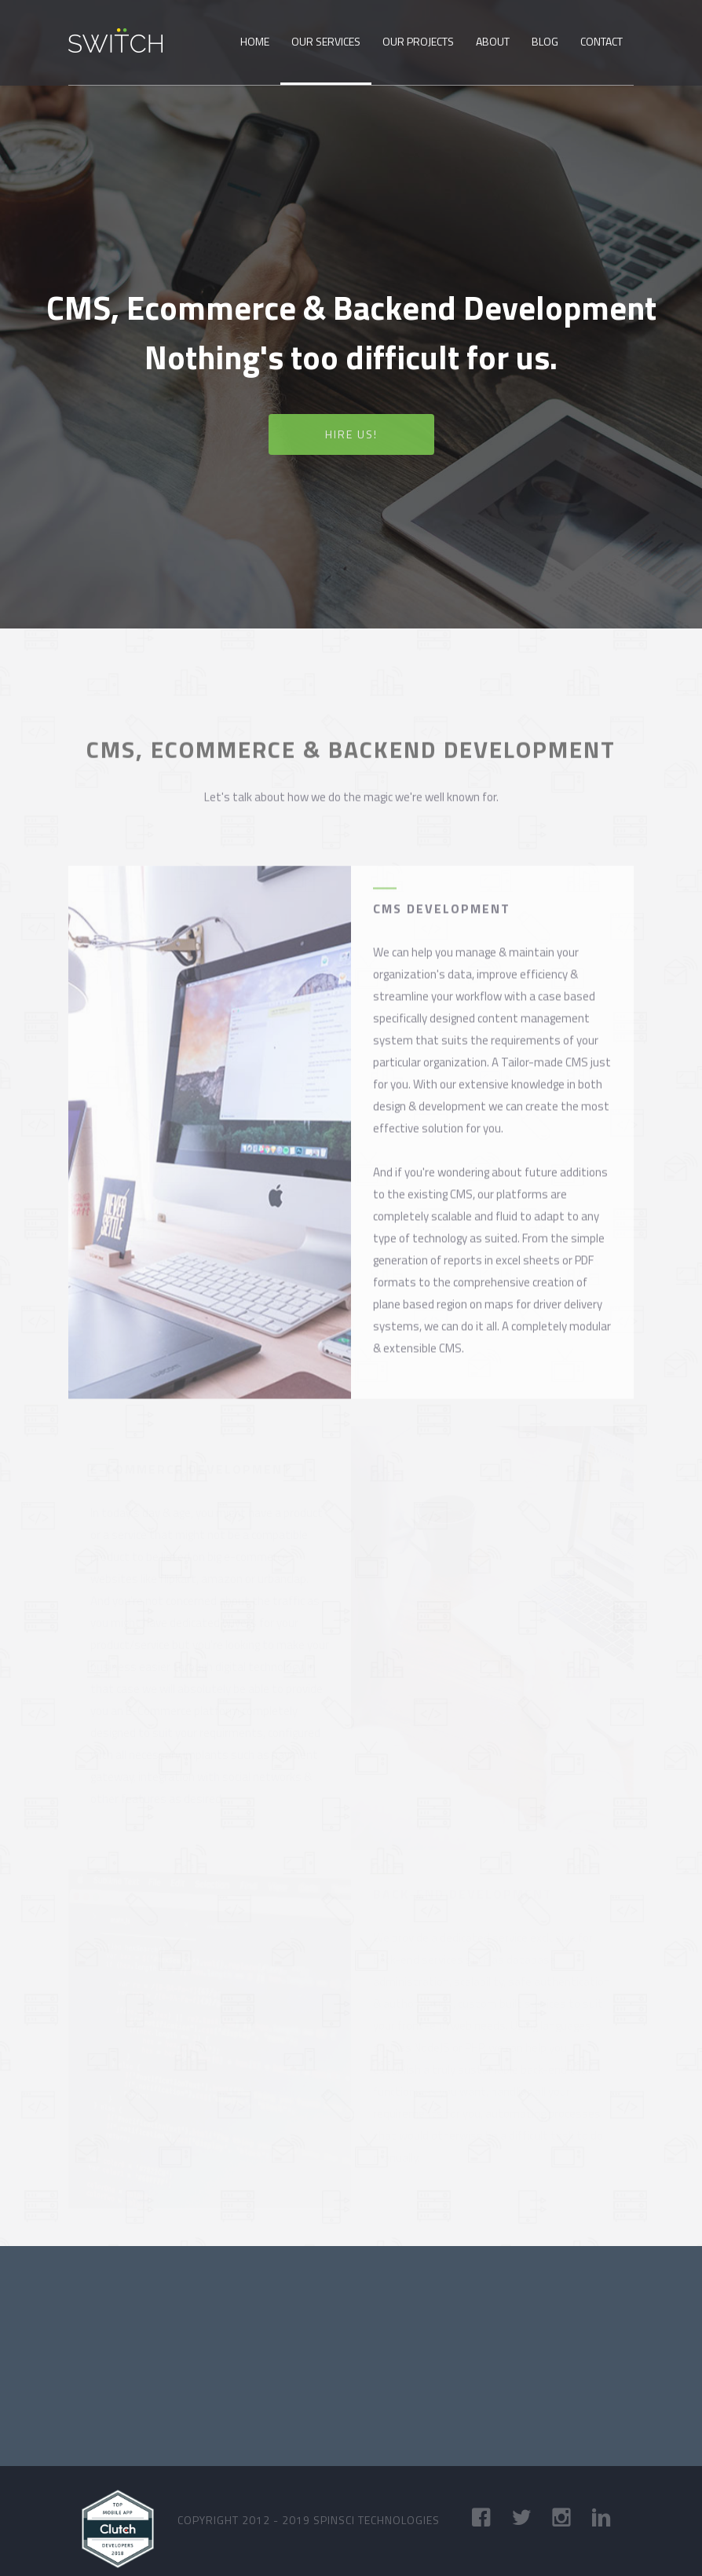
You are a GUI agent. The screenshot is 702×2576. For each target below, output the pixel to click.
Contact (601, 41)
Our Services (325, 41)
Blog (545, 41)
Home (254, 41)
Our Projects (418, 41)
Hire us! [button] (351, 435)
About (493, 41)
